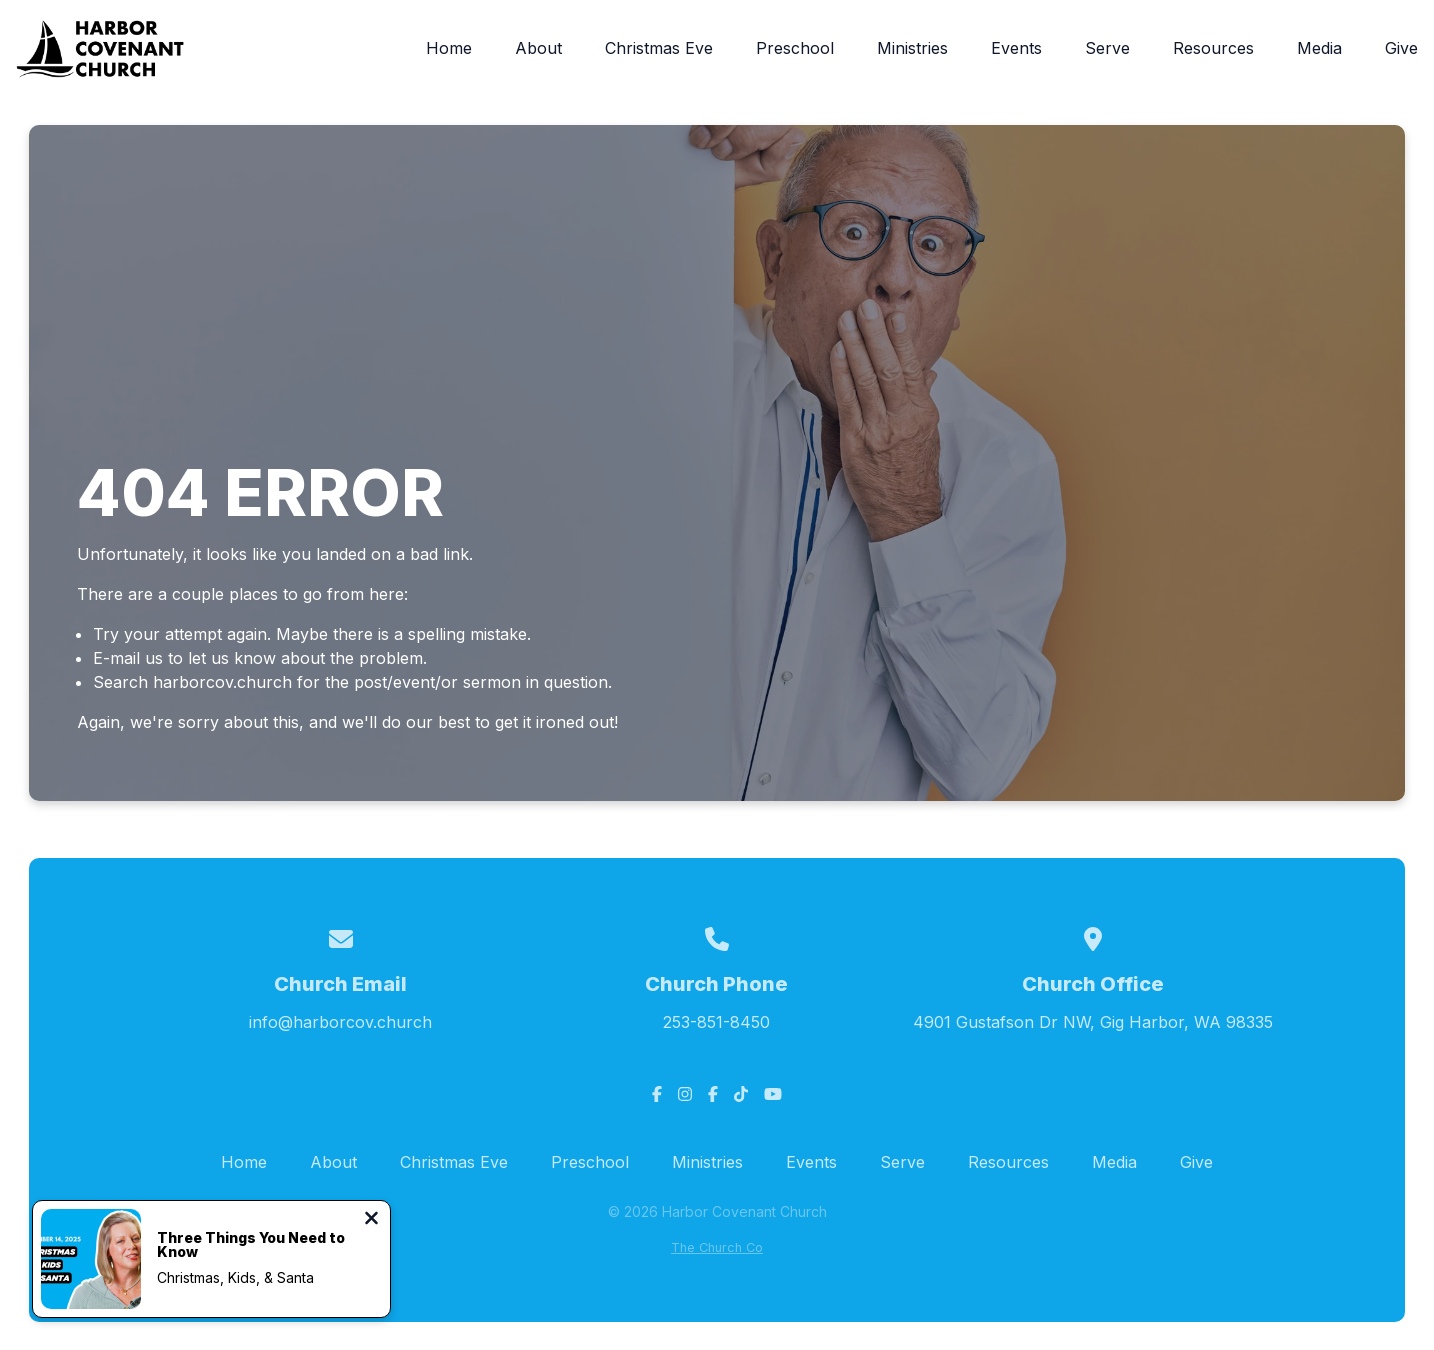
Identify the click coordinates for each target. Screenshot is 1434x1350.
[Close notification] (371, 1220)
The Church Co (717, 1247)
